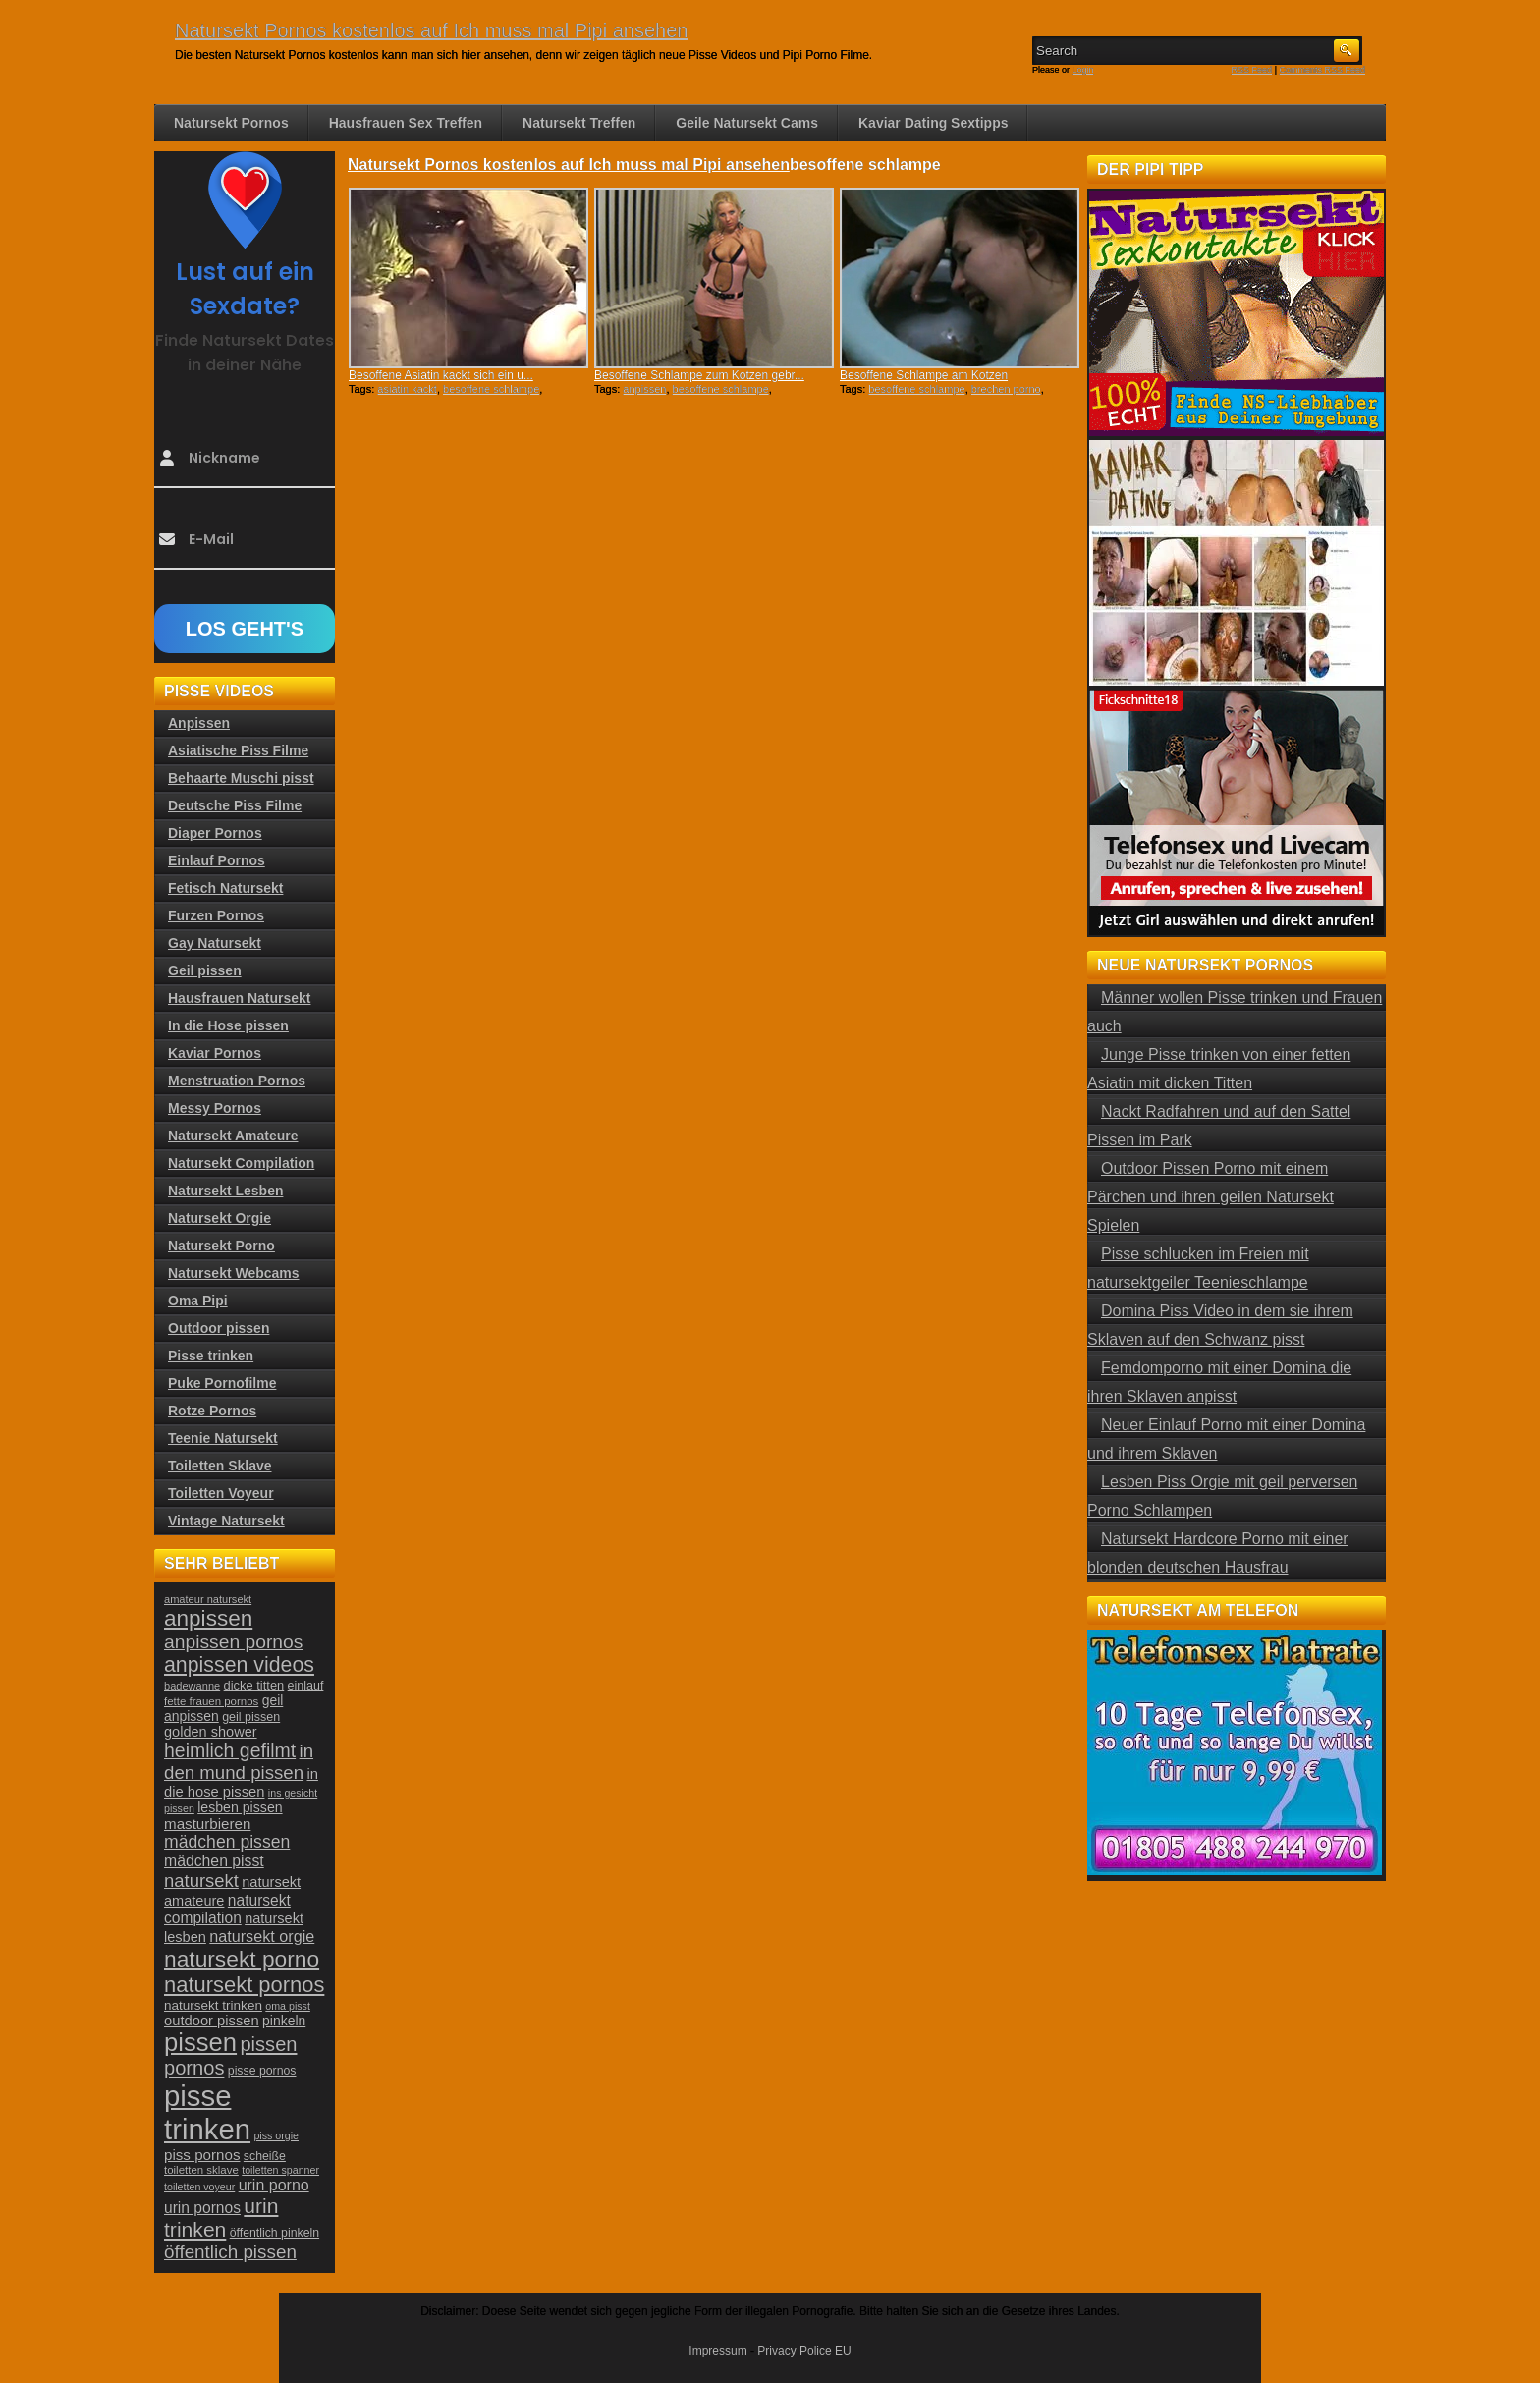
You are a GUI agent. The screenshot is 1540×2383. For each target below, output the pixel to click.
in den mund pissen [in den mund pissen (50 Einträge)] (238, 1762)
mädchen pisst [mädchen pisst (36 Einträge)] (214, 1861)
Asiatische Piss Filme (238, 750)
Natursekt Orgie (219, 1218)
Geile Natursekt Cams (747, 123)
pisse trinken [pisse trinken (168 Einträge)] (207, 2112)
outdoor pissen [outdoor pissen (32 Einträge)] (211, 2020)
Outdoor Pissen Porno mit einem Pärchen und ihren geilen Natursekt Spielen (1210, 1197)
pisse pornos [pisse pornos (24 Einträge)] (262, 2071)
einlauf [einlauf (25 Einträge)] (306, 1685)
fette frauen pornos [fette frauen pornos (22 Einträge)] (211, 1701)
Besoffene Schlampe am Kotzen (924, 375)
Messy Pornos (214, 1108)
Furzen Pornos (216, 915)
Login (1083, 70)
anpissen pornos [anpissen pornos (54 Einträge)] (233, 1642)
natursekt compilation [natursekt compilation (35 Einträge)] (227, 1909)
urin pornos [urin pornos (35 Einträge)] (202, 2207)
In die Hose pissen (228, 1025)
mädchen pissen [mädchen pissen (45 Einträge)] (227, 1842)
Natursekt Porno (221, 1245)
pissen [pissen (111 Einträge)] (200, 2042)
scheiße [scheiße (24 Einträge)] (265, 2156)
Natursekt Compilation (241, 1163)
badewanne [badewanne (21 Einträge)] (192, 1685)
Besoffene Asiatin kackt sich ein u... (441, 375)
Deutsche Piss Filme (235, 805)
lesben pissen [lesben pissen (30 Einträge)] (239, 1807)
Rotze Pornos (212, 1410)
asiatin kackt (407, 389)
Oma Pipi (198, 1300)
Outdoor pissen (218, 1328)
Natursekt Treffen (578, 123)
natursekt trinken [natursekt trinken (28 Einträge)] (213, 2005)
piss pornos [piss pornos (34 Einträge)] (202, 2154)
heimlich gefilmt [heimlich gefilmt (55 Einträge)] (230, 1750)
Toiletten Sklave (220, 1465)
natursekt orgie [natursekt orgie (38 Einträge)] (261, 1936)
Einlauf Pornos (216, 860)
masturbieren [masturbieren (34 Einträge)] (207, 1823)
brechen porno (1006, 389)
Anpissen (199, 723)
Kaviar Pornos (214, 1053)
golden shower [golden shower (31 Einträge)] (210, 1732)
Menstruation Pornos (236, 1080)
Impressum (717, 2350)
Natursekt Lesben (225, 1190)
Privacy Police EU (804, 2350)
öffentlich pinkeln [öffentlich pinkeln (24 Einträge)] (274, 2233)
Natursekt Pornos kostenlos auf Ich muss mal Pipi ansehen (431, 30)
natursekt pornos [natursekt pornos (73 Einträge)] (244, 1984)
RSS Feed (1252, 70)
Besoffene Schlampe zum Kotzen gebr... (699, 375)
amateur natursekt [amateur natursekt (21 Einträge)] (207, 1599)
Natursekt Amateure (233, 1135)
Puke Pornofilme (222, 1383)
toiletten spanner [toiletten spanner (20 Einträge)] (280, 2170)
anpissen (644, 389)
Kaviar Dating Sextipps (933, 123)
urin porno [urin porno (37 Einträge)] (274, 2185)
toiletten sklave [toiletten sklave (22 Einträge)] (201, 2170)
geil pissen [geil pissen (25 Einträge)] (251, 1717)
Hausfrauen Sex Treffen (405, 123)
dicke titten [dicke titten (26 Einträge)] (254, 1685)
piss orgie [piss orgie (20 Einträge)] (276, 2135)
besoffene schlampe (491, 389)
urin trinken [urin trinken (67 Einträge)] (221, 2217)
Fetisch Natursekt (225, 888)
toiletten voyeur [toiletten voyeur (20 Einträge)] (199, 2186)
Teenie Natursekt (223, 1438)
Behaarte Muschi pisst (241, 778)
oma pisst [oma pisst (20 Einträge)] (287, 2006)
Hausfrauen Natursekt (239, 998)
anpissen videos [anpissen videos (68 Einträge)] (239, 1665)
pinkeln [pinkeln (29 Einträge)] (283, 2020)
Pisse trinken (210, 1355)
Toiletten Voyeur (221, 1493)
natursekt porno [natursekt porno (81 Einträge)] (241, 1958)
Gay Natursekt (214, 943)
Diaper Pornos (215, 833)
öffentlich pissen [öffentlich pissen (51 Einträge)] (230, 2252)
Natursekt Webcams (234, 1273)
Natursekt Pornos (231, 123)
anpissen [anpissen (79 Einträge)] (208, 1618)
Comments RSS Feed (1322, 70)
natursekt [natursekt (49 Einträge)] (201, 1880)
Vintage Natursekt (226, 1520)
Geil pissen (205, 970)
